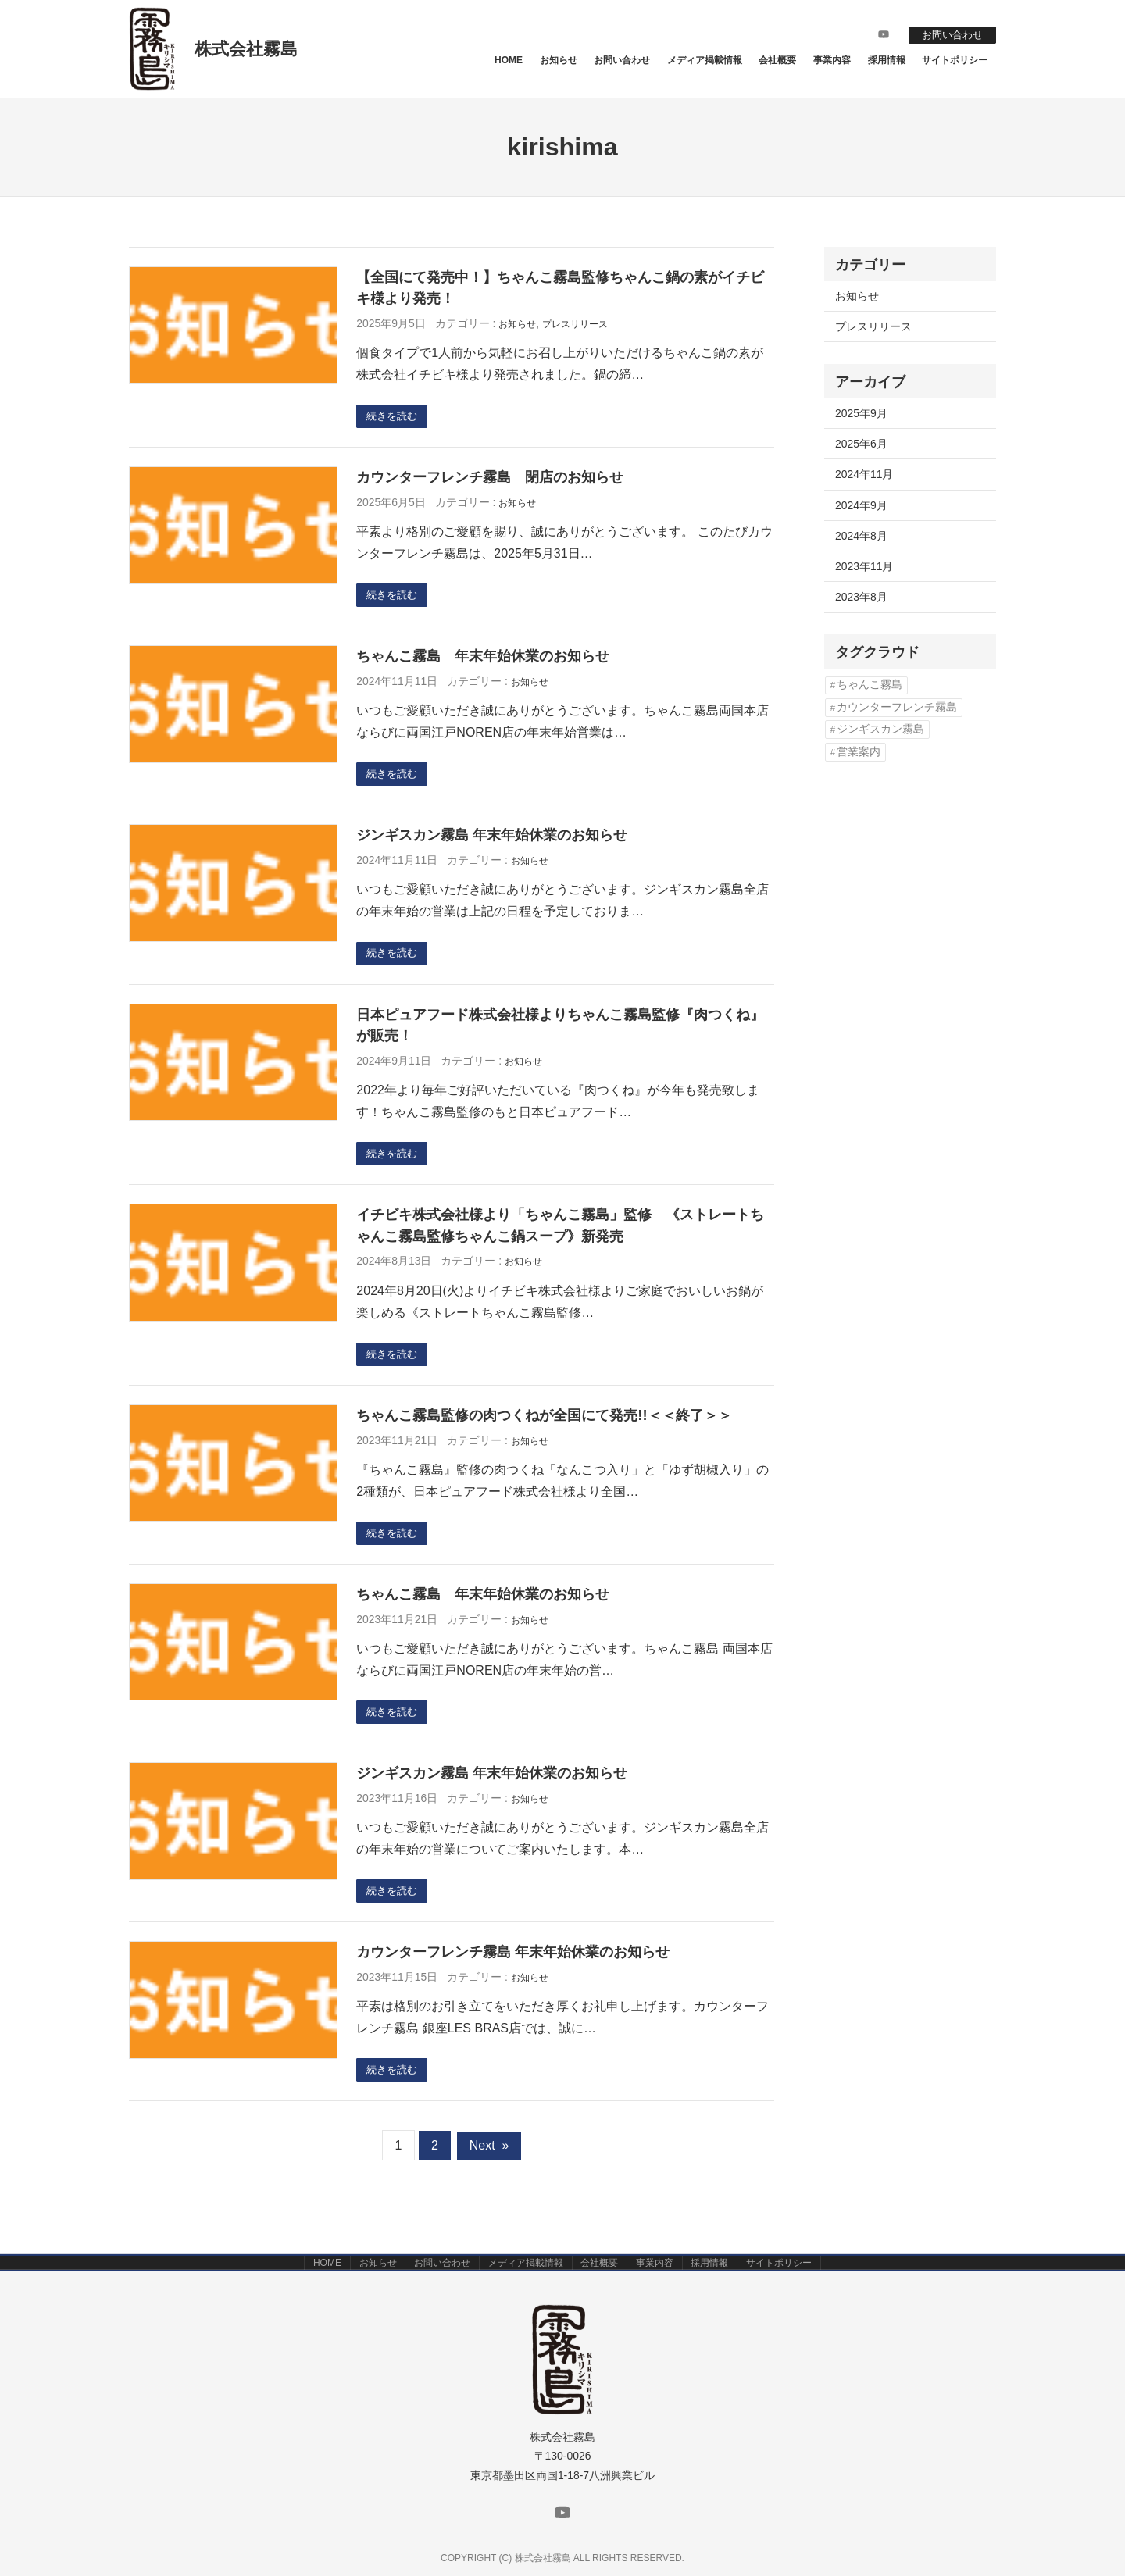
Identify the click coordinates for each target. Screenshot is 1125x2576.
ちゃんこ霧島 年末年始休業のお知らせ (482, 659)
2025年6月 (861, 443)
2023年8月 (861, 596)
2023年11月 (864, 566)
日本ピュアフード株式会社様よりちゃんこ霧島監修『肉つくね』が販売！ (560, 1033)
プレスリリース (575, 324)
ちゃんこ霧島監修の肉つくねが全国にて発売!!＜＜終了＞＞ (543, 1426)
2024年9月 (861, 505)
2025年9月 (861, 413)
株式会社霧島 (246, 49)
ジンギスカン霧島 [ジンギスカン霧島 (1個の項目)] (880, 729)
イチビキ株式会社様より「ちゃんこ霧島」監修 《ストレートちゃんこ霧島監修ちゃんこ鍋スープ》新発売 (560, 1235)
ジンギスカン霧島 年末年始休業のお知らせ (491, 841)
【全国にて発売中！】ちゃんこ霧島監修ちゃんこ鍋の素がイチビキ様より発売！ (560, 288)
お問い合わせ (948, 34)
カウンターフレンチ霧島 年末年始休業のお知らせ (513, 1969)
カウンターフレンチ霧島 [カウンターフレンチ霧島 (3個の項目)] (897, 707)
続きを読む (394, 417)
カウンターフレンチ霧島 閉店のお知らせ (489, 479)
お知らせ (517, 324)
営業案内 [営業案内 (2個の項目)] (858, 752)
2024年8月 (861, 536)
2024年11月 (864, 474)
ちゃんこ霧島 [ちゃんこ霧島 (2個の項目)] (869, 684)
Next (489, 2164)
